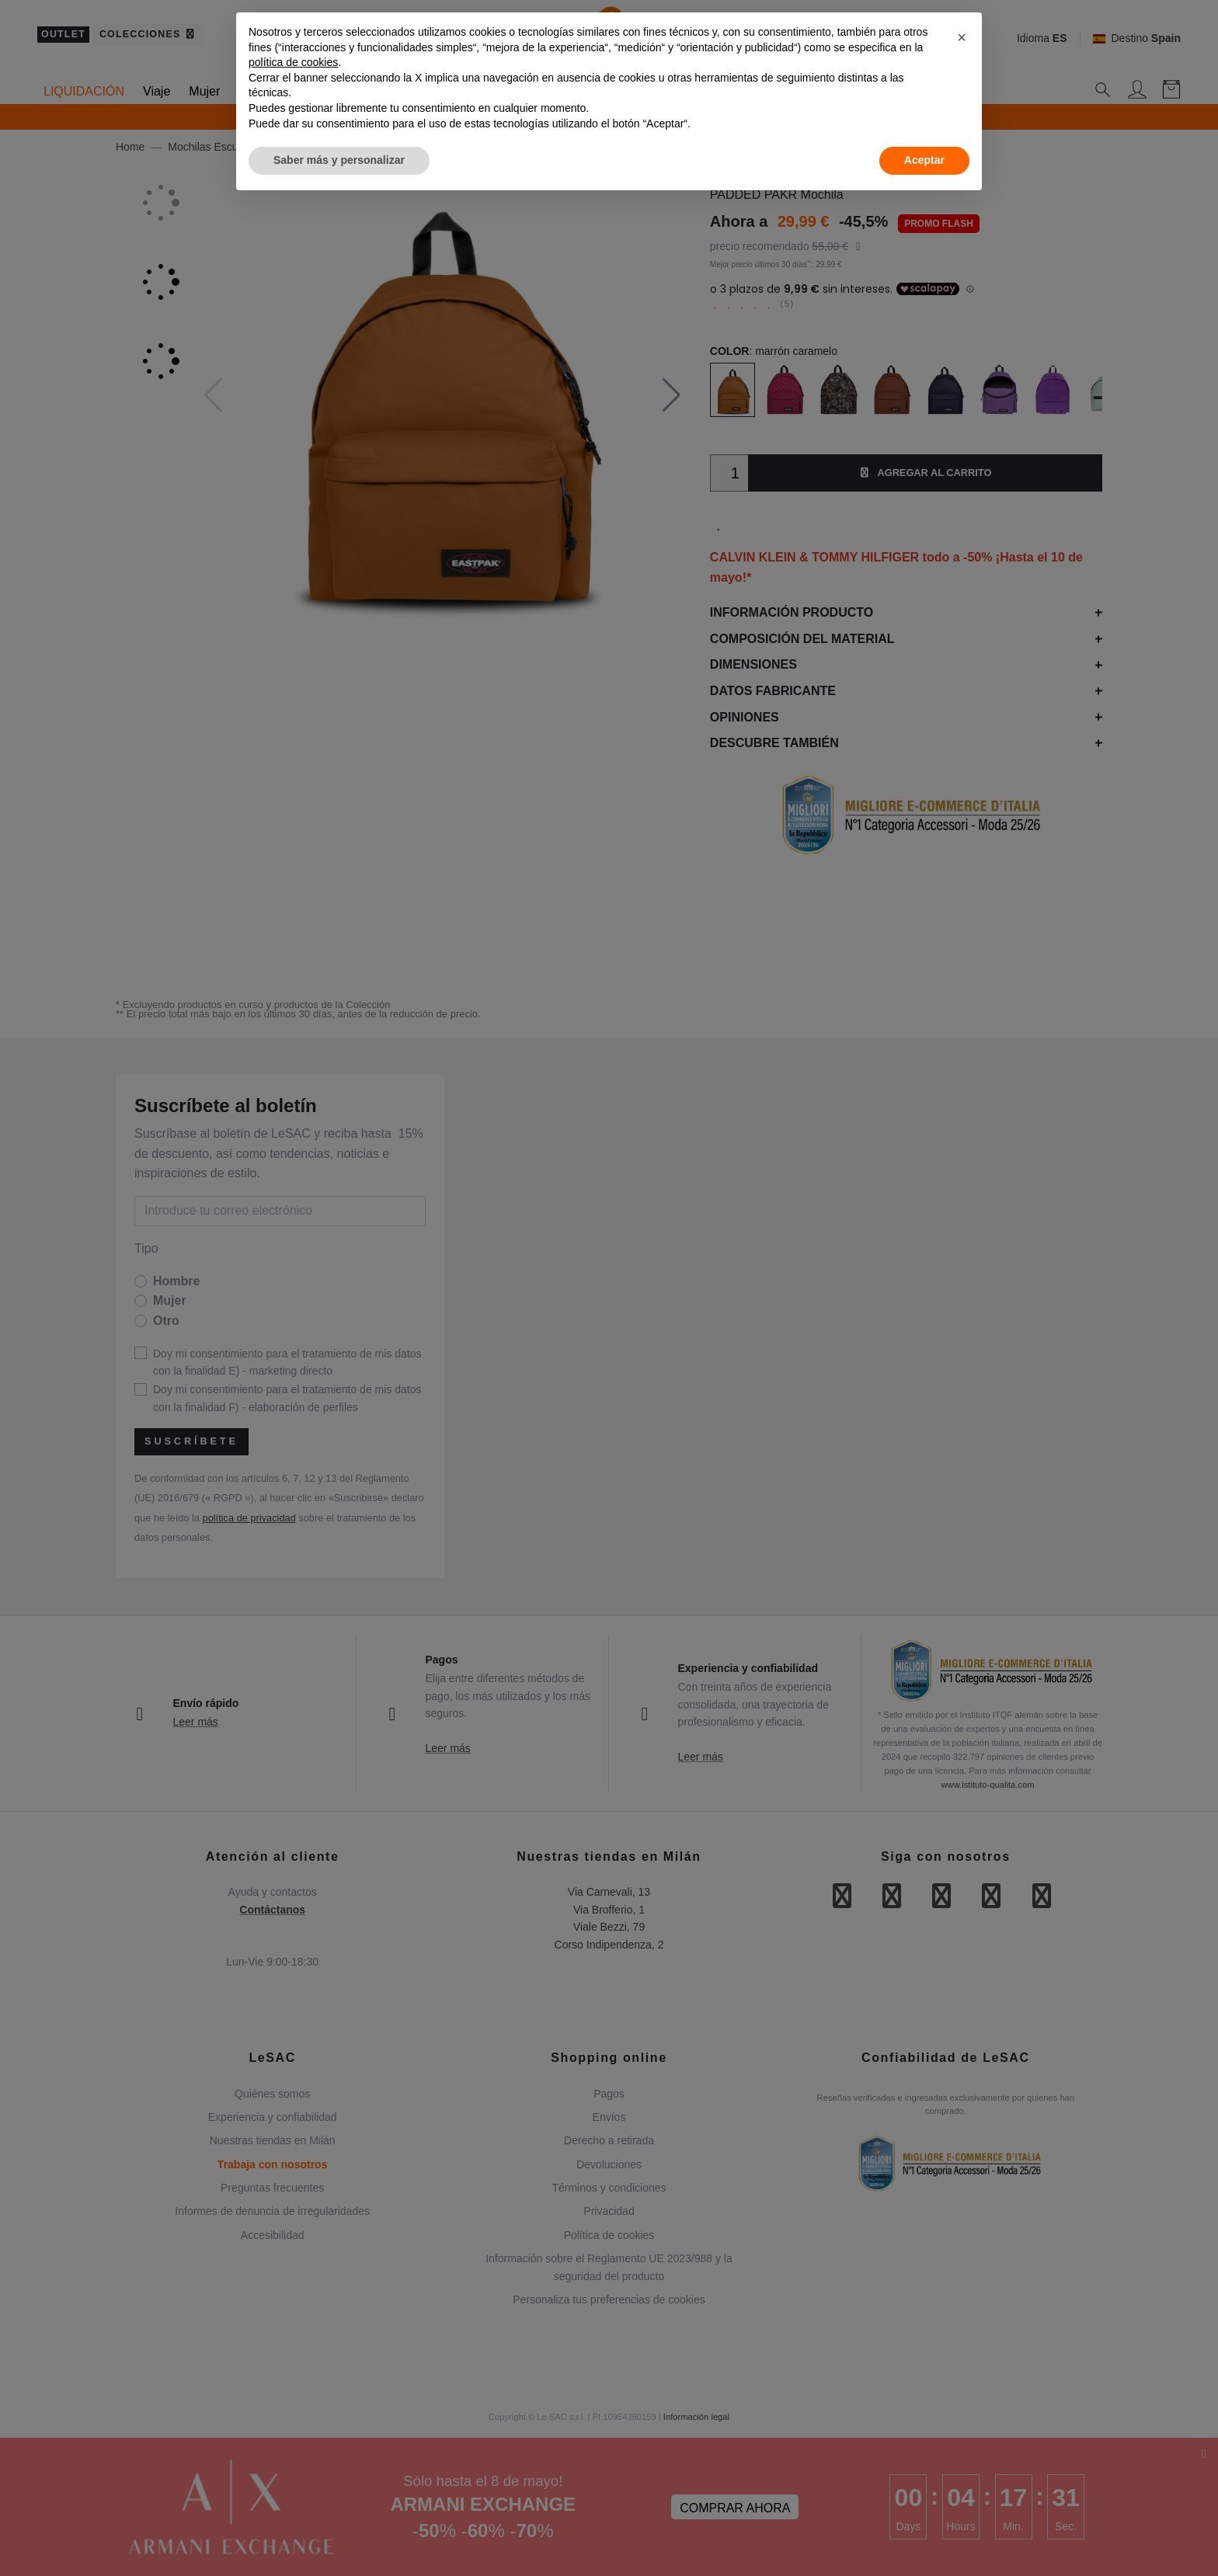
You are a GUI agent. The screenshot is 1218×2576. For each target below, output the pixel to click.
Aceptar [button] (924, 160)
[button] (961, 37)
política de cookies (293, 62)
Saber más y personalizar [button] (339, 160)
